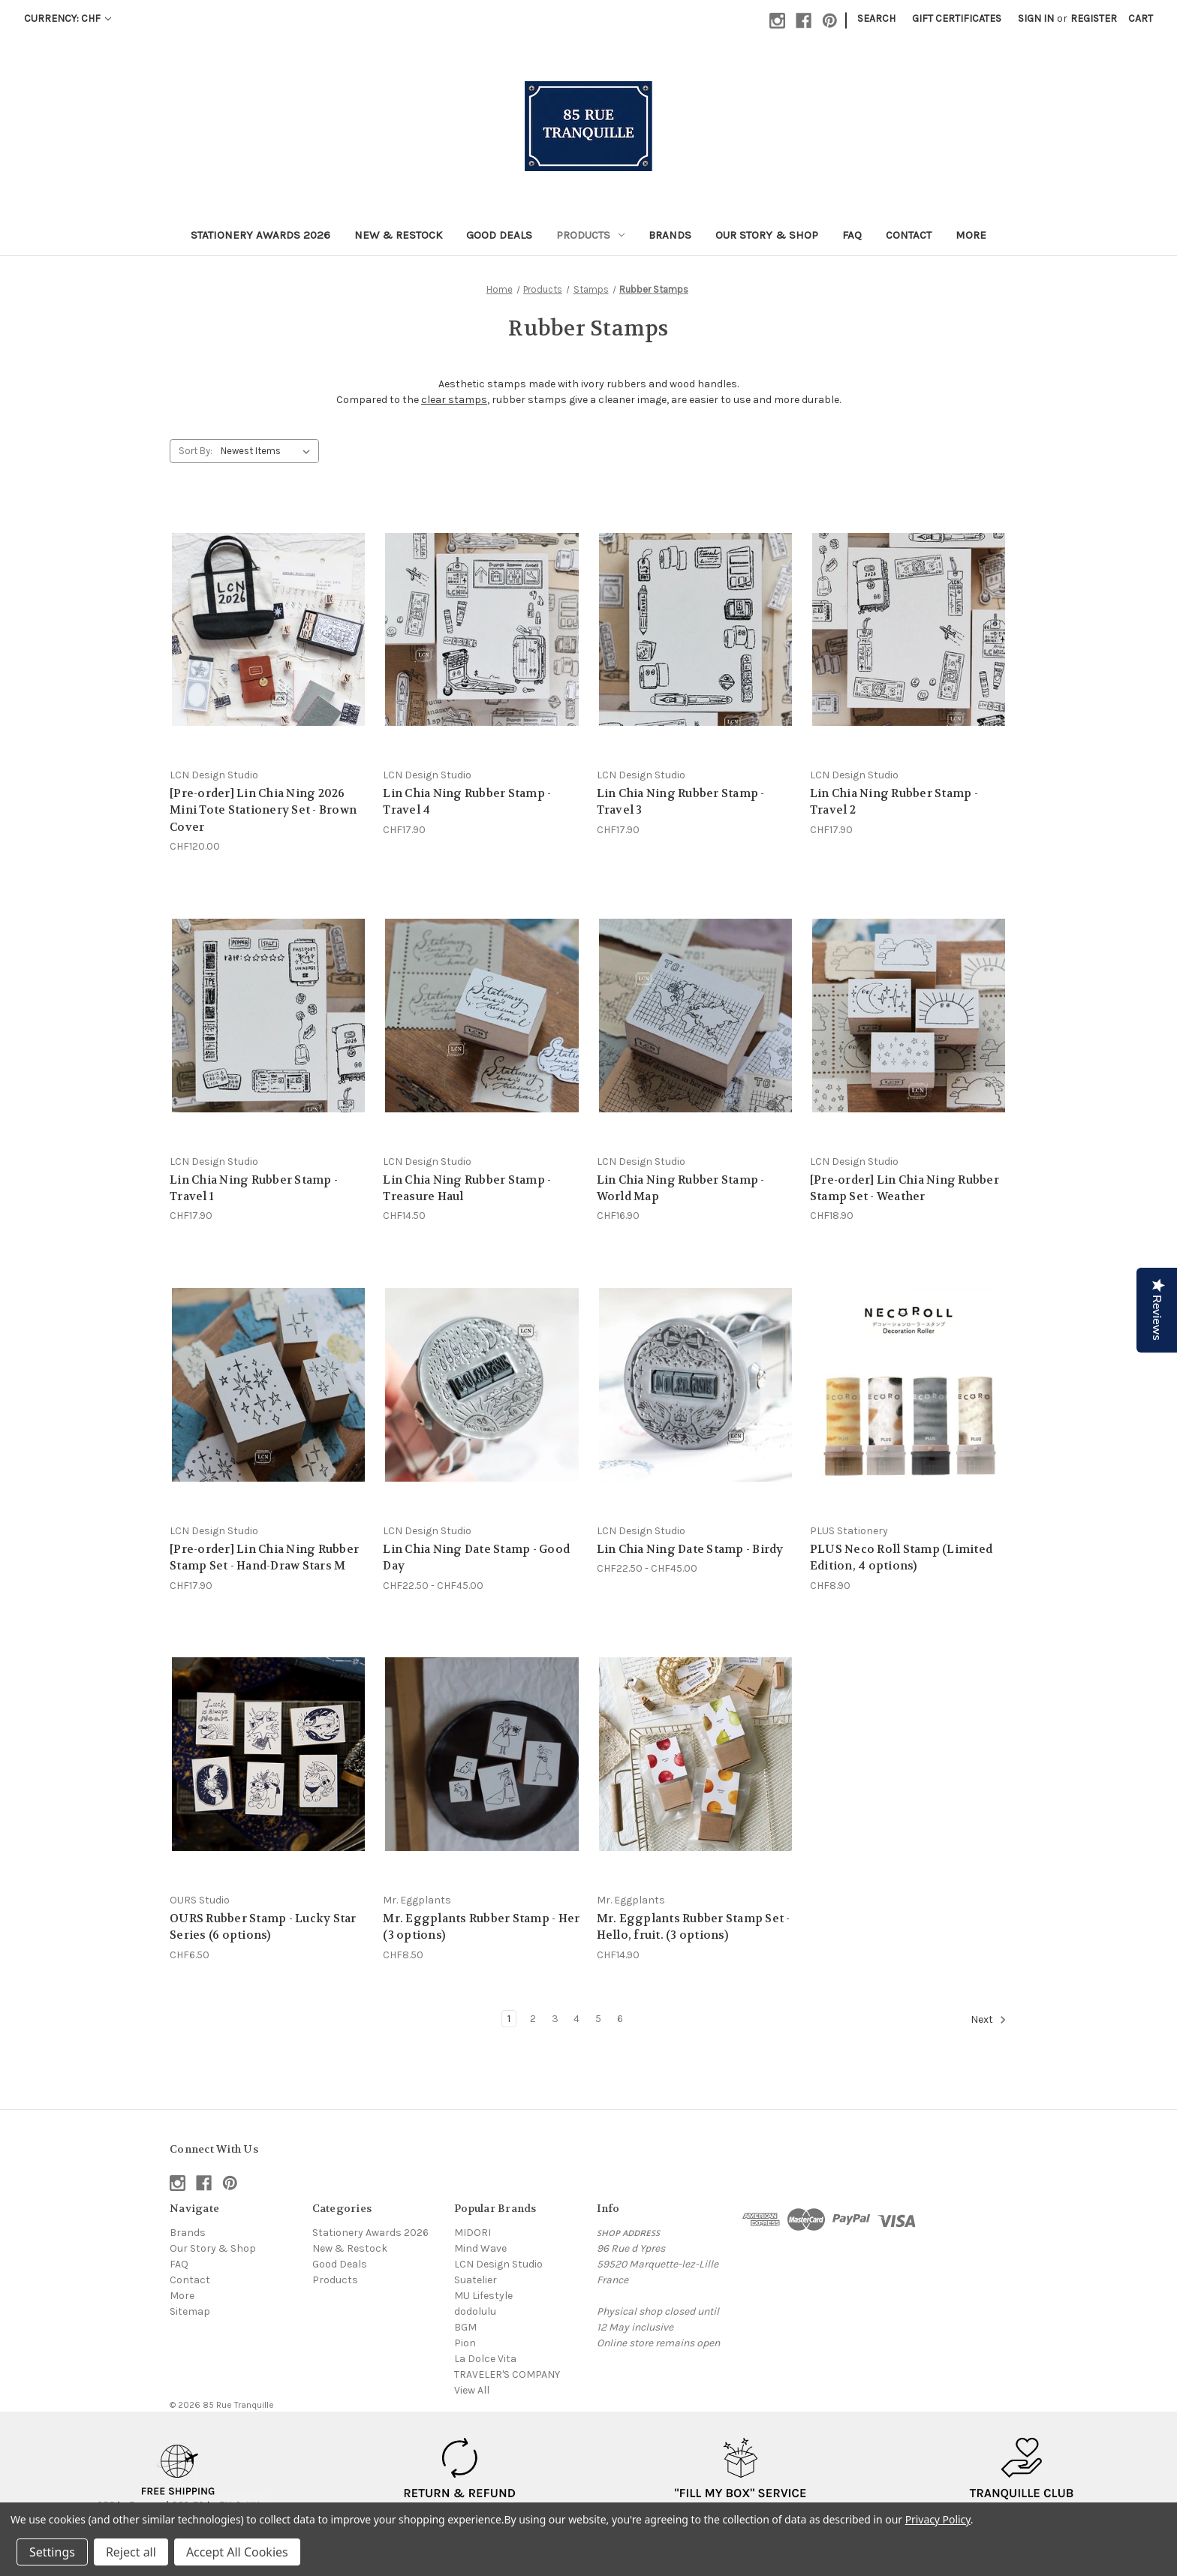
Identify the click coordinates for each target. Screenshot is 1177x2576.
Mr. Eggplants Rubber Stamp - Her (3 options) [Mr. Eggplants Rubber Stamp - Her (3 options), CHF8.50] (481, 1927)
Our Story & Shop (766, 235)
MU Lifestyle (483, 2295)
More (971, 235)
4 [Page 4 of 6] (576, 2018)
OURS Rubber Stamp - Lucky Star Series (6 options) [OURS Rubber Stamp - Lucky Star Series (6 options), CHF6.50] (263, 1927)
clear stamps (454, 399)
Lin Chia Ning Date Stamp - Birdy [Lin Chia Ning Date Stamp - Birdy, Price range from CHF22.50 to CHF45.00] (690, 1549)
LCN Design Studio (498, 2264)
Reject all (131, 2552)
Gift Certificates (956, 18)
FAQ (852, 235)
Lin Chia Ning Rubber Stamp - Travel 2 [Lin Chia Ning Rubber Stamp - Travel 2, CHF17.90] (894, 802)
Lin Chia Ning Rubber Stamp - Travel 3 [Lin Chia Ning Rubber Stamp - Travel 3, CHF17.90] (681, 802)
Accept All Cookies (237, 2552)
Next (989, 2019)
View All (471, 2390)
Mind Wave (480, 2248)
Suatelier (475, 2280)
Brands (670, 235)
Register (1093, 18)
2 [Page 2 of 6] (533, 2018)
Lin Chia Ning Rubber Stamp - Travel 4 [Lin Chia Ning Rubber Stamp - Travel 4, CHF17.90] (467, 802)
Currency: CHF (67, 18)
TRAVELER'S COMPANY (507, 2374)
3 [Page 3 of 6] (555, 2018)
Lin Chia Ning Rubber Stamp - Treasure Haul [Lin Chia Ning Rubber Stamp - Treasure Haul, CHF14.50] (467, 1188)
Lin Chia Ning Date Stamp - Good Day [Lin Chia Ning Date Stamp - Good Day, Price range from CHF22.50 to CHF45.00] (476, 1558)
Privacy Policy (938, 2519)
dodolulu (475, 2311)
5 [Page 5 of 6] (598, 2018)
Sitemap (190, 2311)
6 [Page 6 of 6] (620, 2018)
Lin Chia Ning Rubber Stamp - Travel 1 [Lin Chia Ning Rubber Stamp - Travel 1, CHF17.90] (254, 1188)
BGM (465, 2327)
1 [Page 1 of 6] (508, 2018)
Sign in (1036, 18)
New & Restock (398, 235)
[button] (179, 2478)
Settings (52, 2552)
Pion (465, 2343)
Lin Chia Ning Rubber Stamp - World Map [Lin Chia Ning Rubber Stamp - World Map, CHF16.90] (681, 1188)
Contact (909, 235)
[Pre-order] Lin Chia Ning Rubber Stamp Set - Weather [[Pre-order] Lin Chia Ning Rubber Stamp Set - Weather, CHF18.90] (904, 1188)
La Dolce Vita (485, 2358)
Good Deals (499, 235)
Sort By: (195, 450)
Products (590, 235)
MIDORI (472, 2232)
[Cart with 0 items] (1140, 18)
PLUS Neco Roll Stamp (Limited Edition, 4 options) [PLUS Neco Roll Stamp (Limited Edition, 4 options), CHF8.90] (901, 1558)
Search (876, 18)
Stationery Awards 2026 (260, 235)
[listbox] (268, 451)
